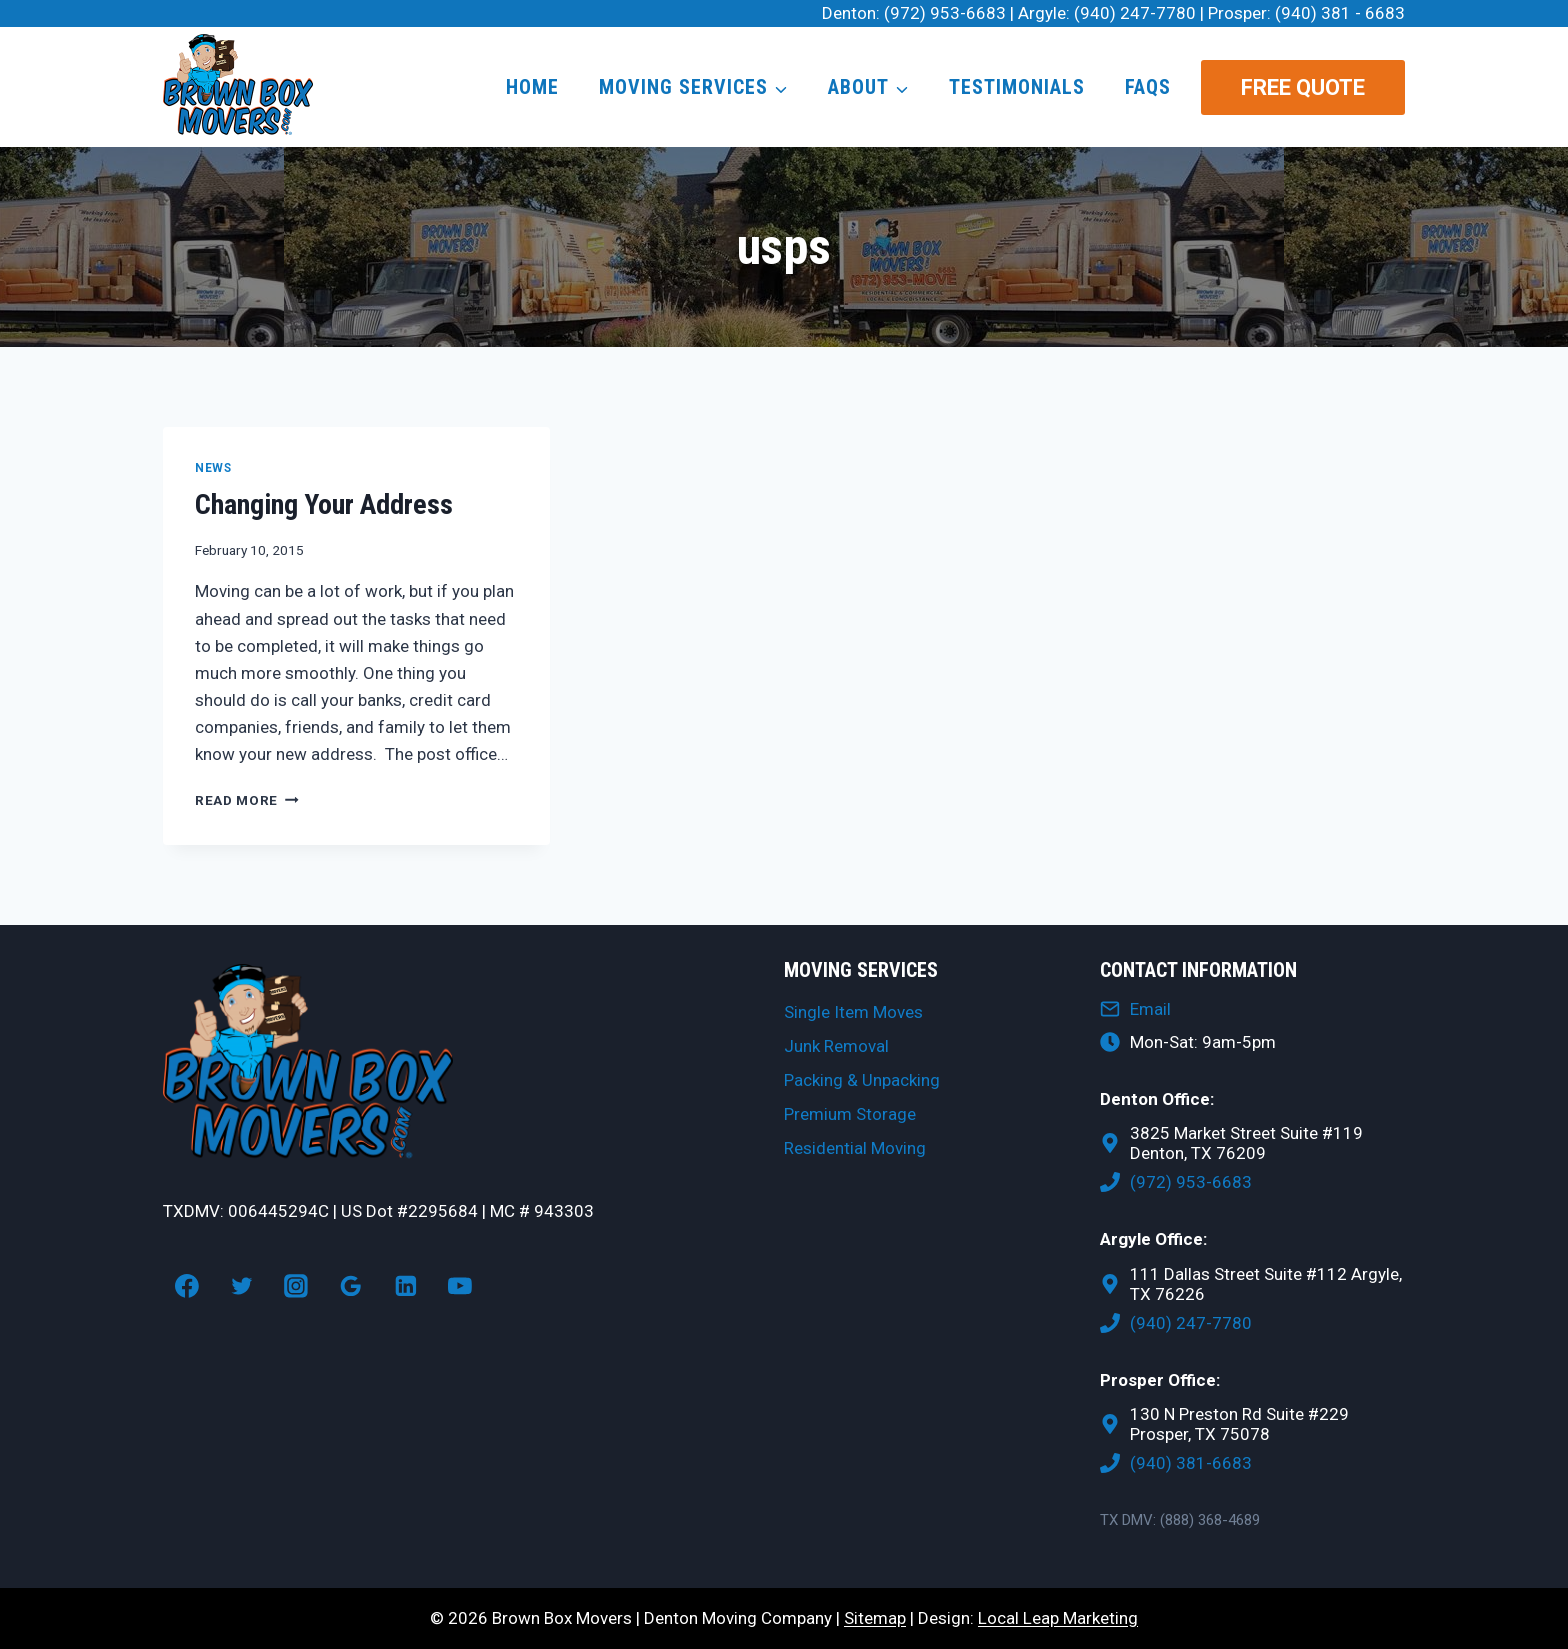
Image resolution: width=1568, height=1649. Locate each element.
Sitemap (875, 1618)
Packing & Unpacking (862, 1080)
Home (532, 87)
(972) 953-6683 (945, 13)
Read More (247, 800)
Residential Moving (855, 1148)
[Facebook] (187, 1286)
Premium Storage (850, 1114)
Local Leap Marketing (1058, 1618)
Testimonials (1017, 87)
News (213, 468)
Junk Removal (836, 1046)
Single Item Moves (853, 1012)
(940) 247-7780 (1135, 13)
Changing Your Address (324, 504)
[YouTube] (461, 1286)
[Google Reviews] (351, 1286)
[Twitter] (242, 1286)
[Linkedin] (406, 1286)
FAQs (1148, 87)
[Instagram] (296, 1286)
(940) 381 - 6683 (1340, 13)
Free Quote (1303, 87)
